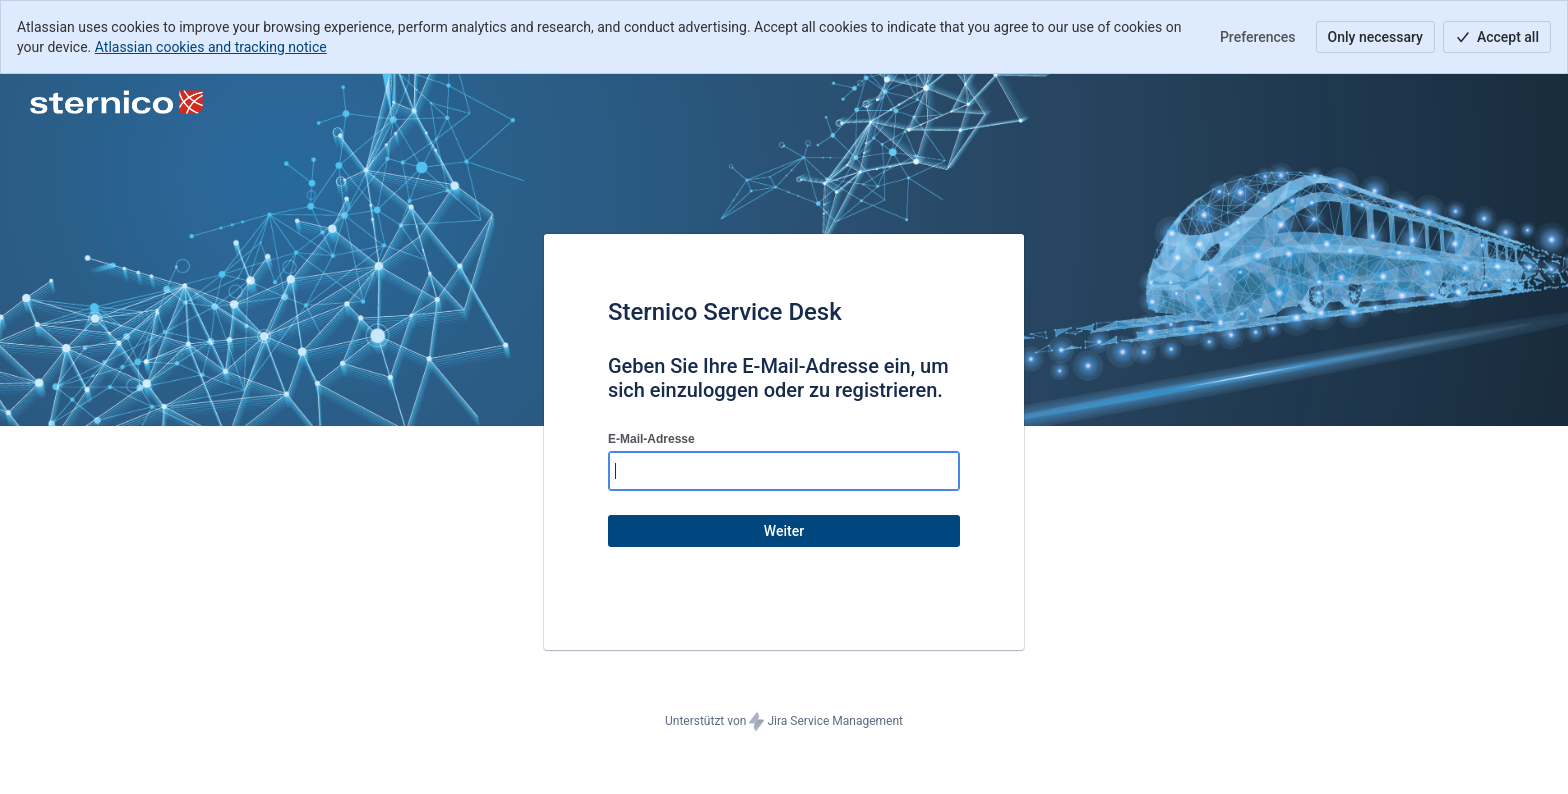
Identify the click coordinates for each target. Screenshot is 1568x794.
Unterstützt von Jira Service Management (784, 722)
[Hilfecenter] (116, 102)
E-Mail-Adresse (651, 439)
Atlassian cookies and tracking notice (211, 47)
